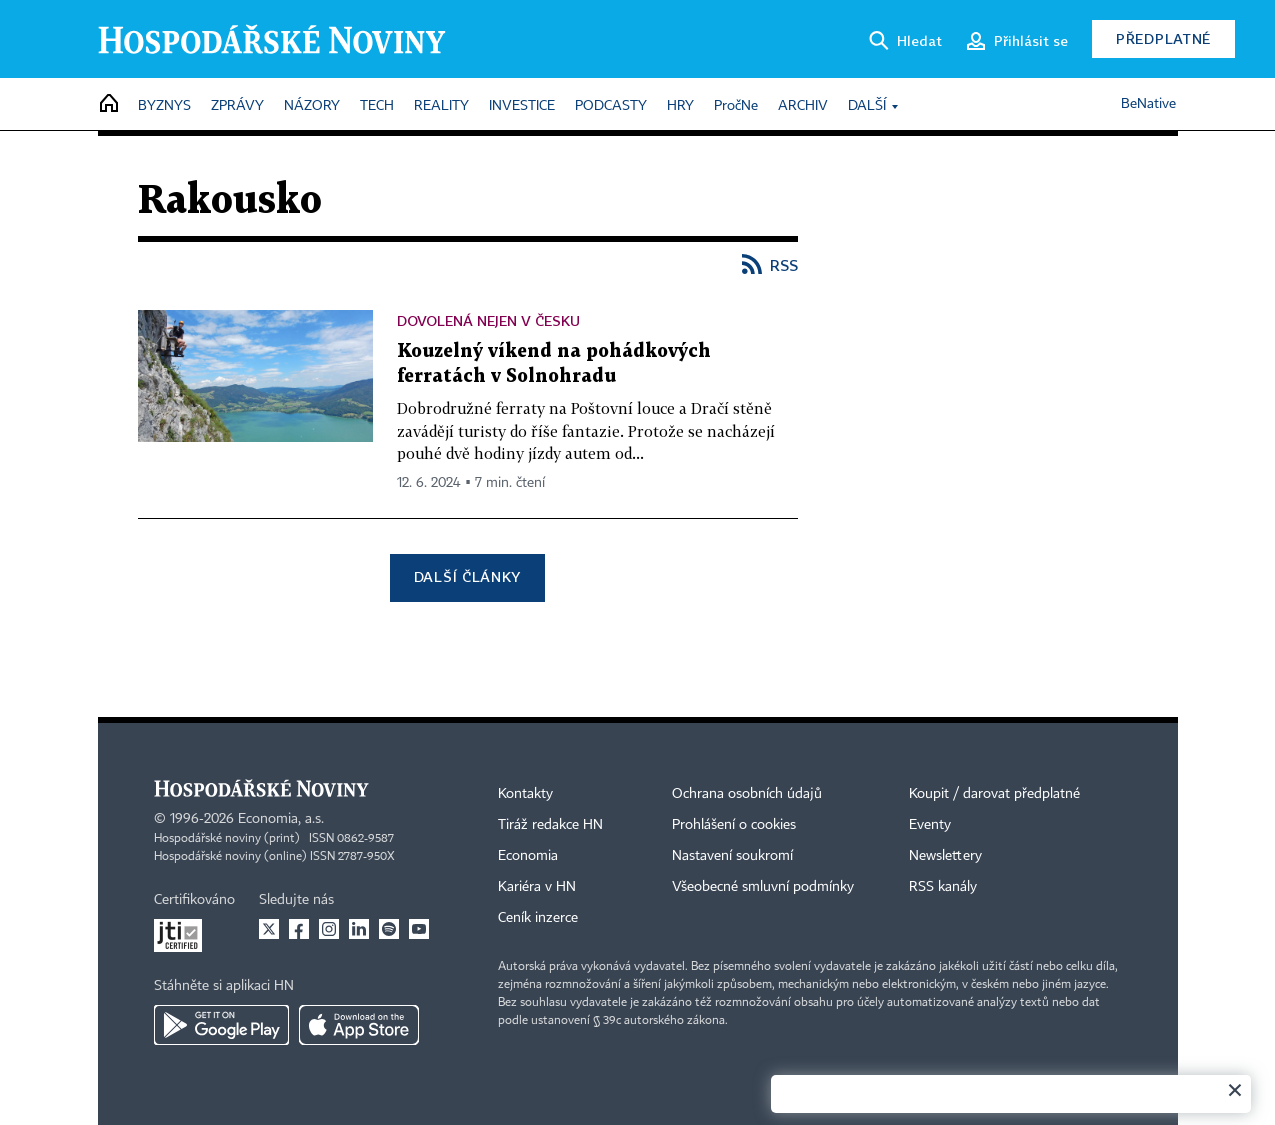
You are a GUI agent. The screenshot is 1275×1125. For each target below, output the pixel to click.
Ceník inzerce (538, 918)
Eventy (930, 825)
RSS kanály (943, 887)
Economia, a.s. (281, 819)
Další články (467, 576)
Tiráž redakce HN (550, 825)
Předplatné (1163, 38)
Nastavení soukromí (732, 856)
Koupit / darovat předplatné (994, 794)
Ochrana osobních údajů (747, 794)
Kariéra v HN (537, 887)
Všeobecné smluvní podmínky (763, 887)
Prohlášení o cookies (734, 825)
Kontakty (525, 794)
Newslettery (945, 856)
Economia (528, 856)
